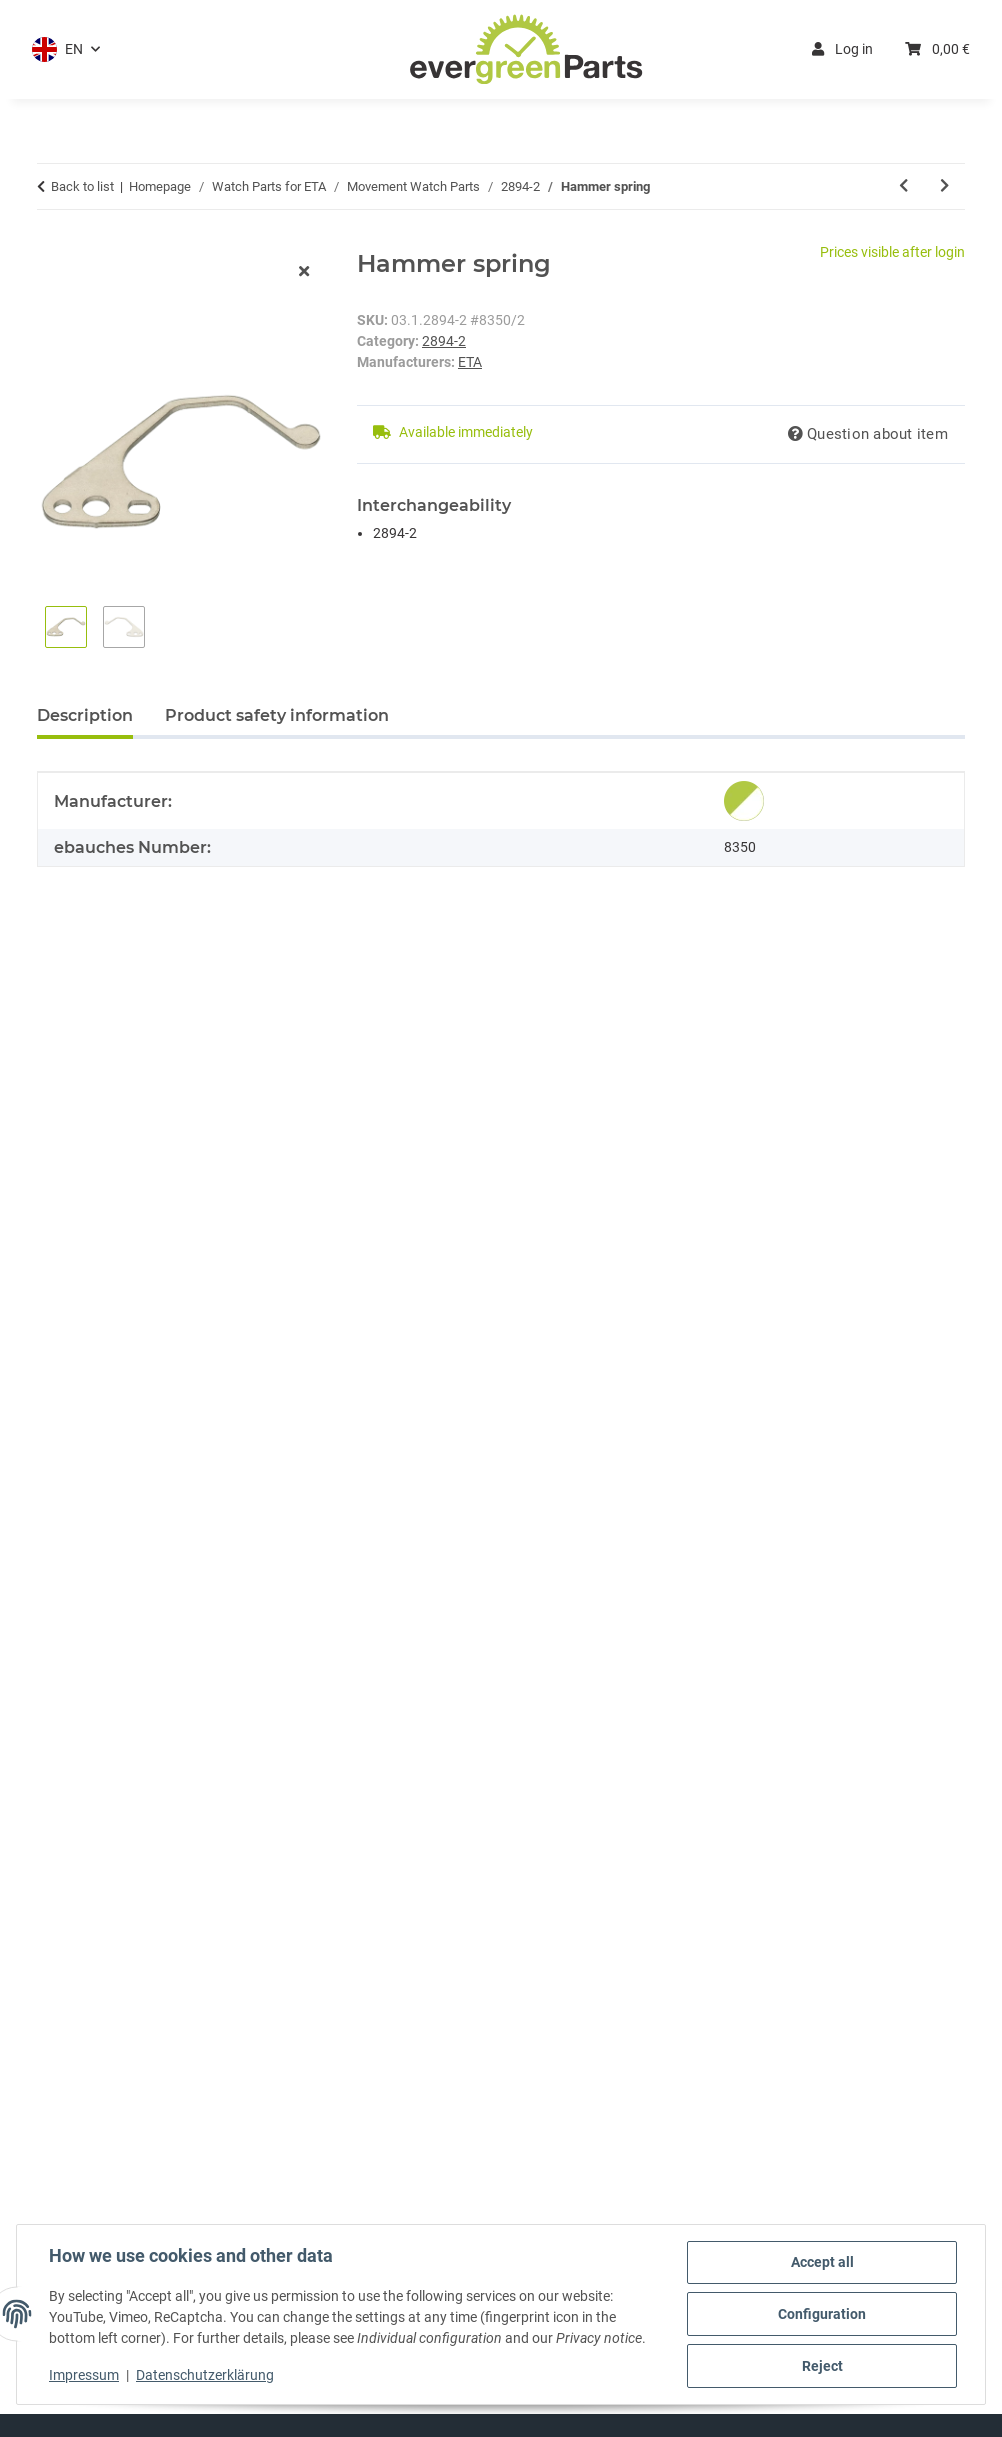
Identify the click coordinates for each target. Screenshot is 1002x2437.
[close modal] (304, 272)
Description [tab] (85, 715)
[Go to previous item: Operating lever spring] (903, 186)
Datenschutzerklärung (205, 2375)
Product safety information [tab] (277, 715)
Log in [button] (842, 49)
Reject (822, 2366)
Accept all (822, 2262)
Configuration (822, 2314)
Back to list (82, 186)
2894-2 (444, 341)
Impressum (84, 2375)
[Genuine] (744, 801)
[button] (66, 49)
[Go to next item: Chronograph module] (944, 186)
